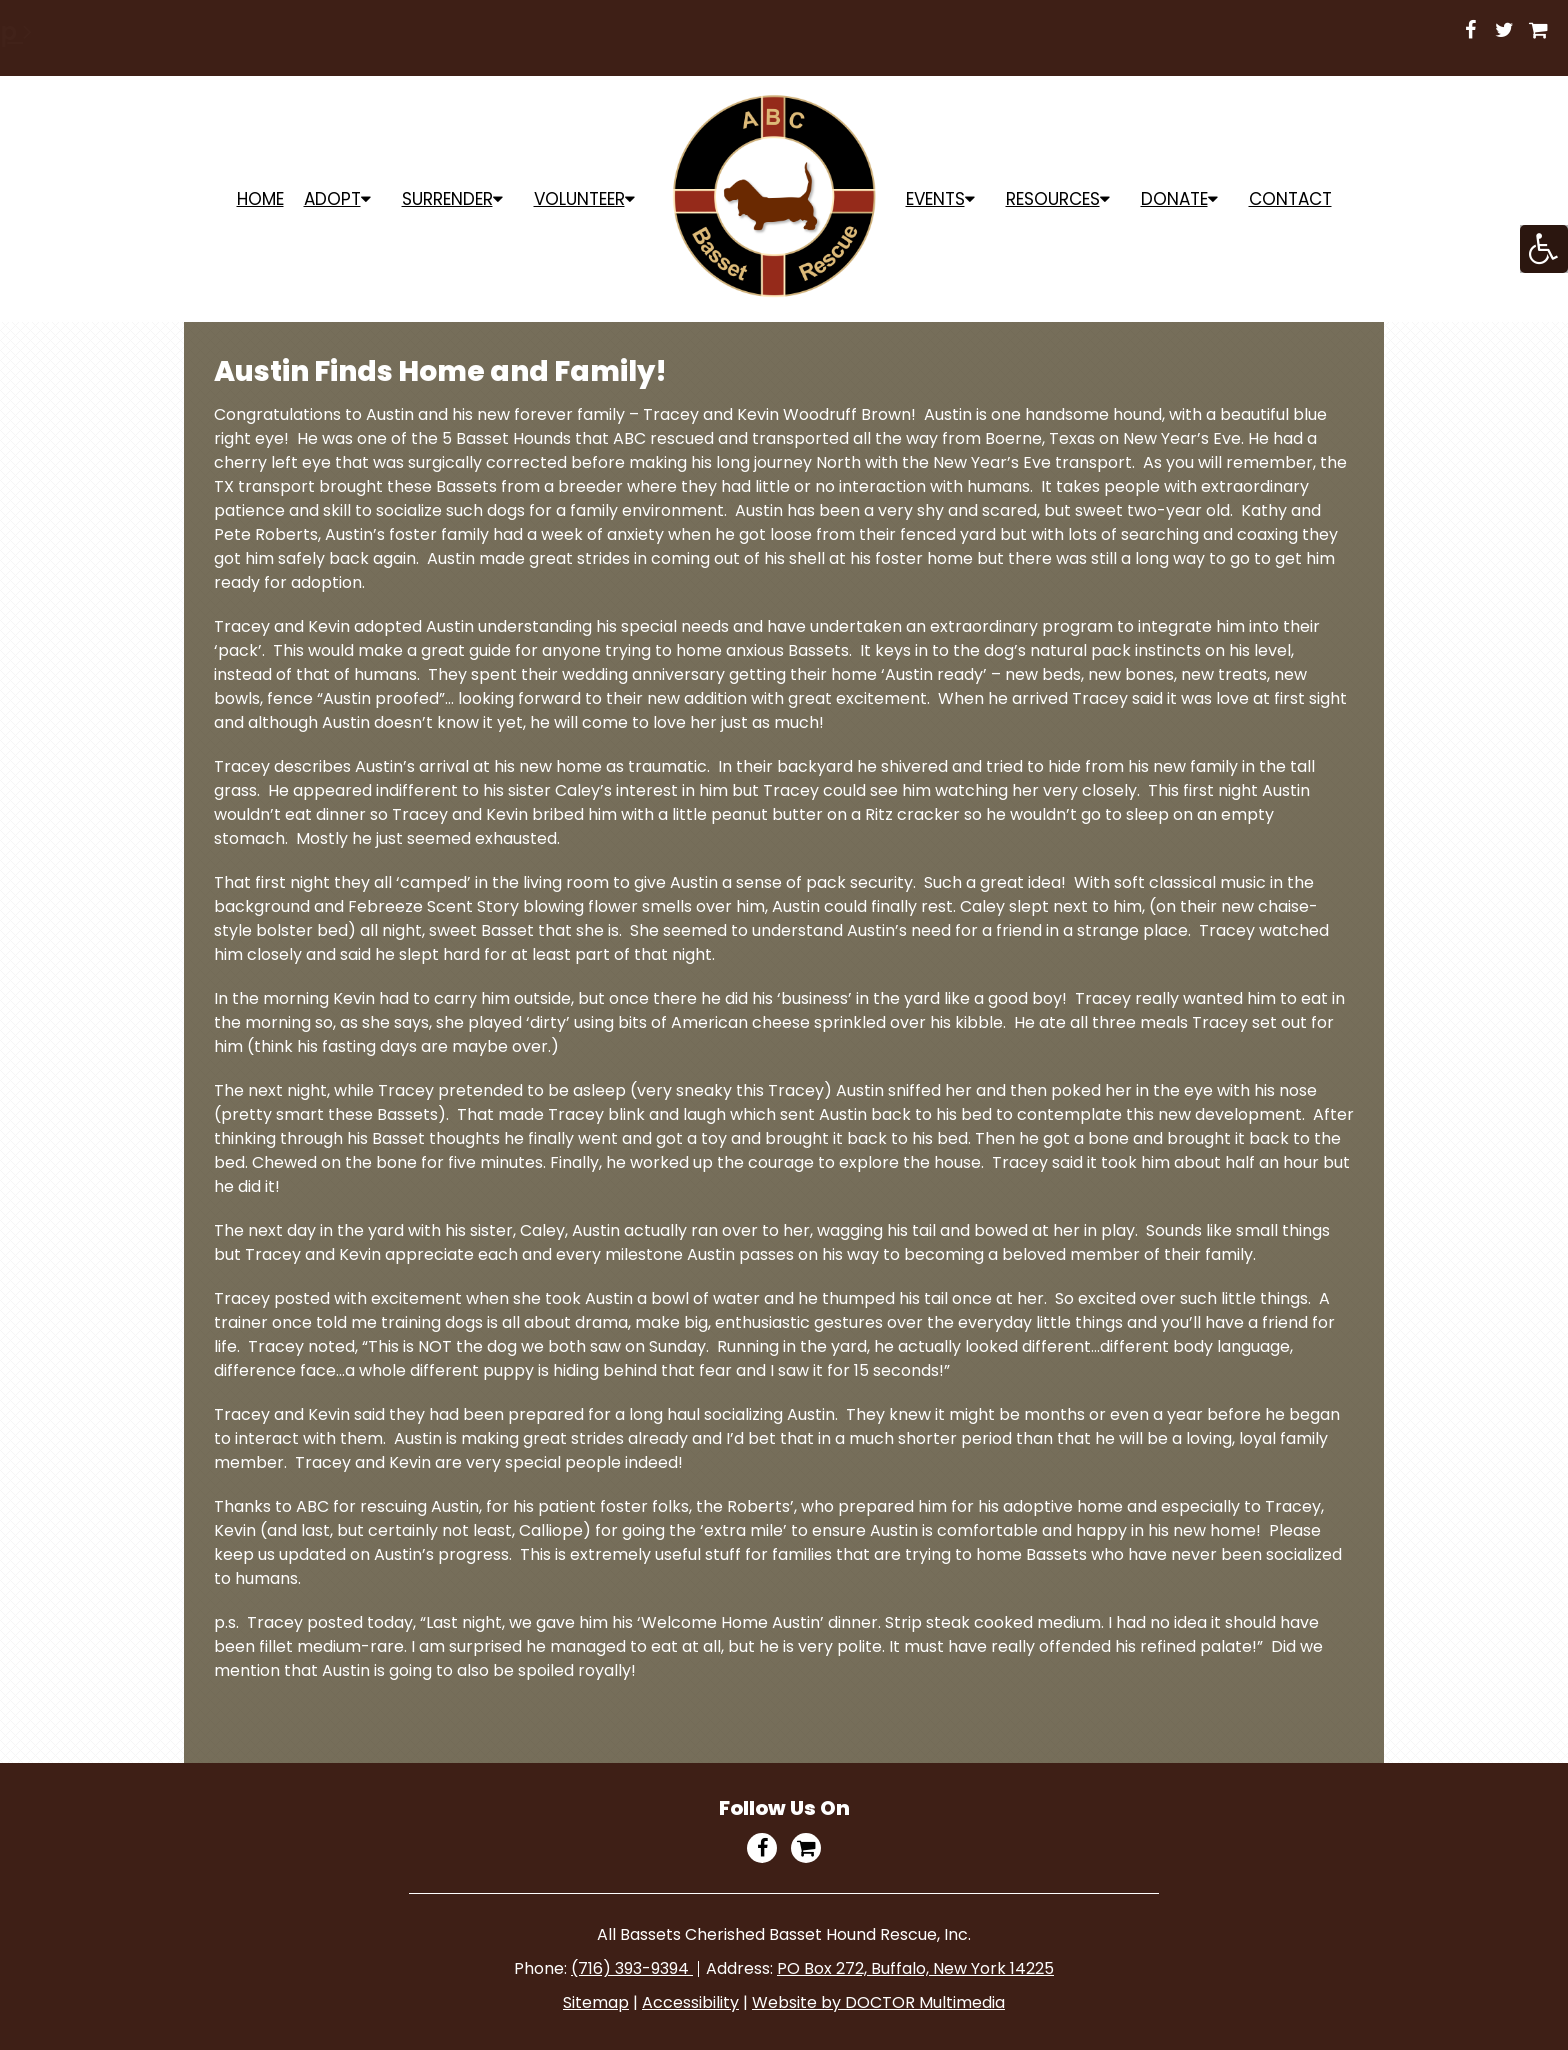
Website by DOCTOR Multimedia (878, 2002)
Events (935, 199)
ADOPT (332, 199)
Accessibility (690, 2002)
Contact (1290, 199)
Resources (1053, 199)
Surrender (447, 199)
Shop (850, 31)
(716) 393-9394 (632, 1968)
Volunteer (579, 199)
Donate (1174, 199)
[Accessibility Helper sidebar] (1544, 249)
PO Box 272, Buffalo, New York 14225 (915, 1968)
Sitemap (596, 2002)
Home (260, 199)
